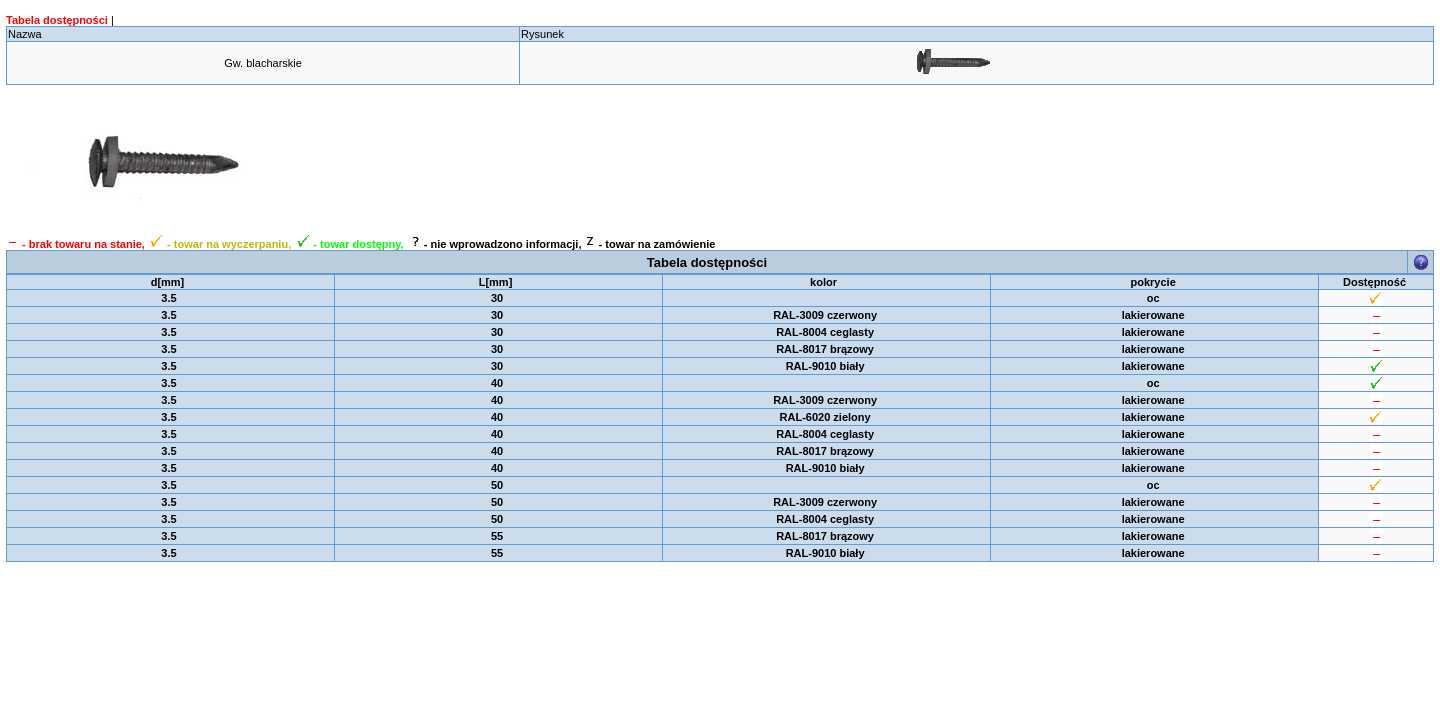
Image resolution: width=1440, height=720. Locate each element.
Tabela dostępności (57, 20)
